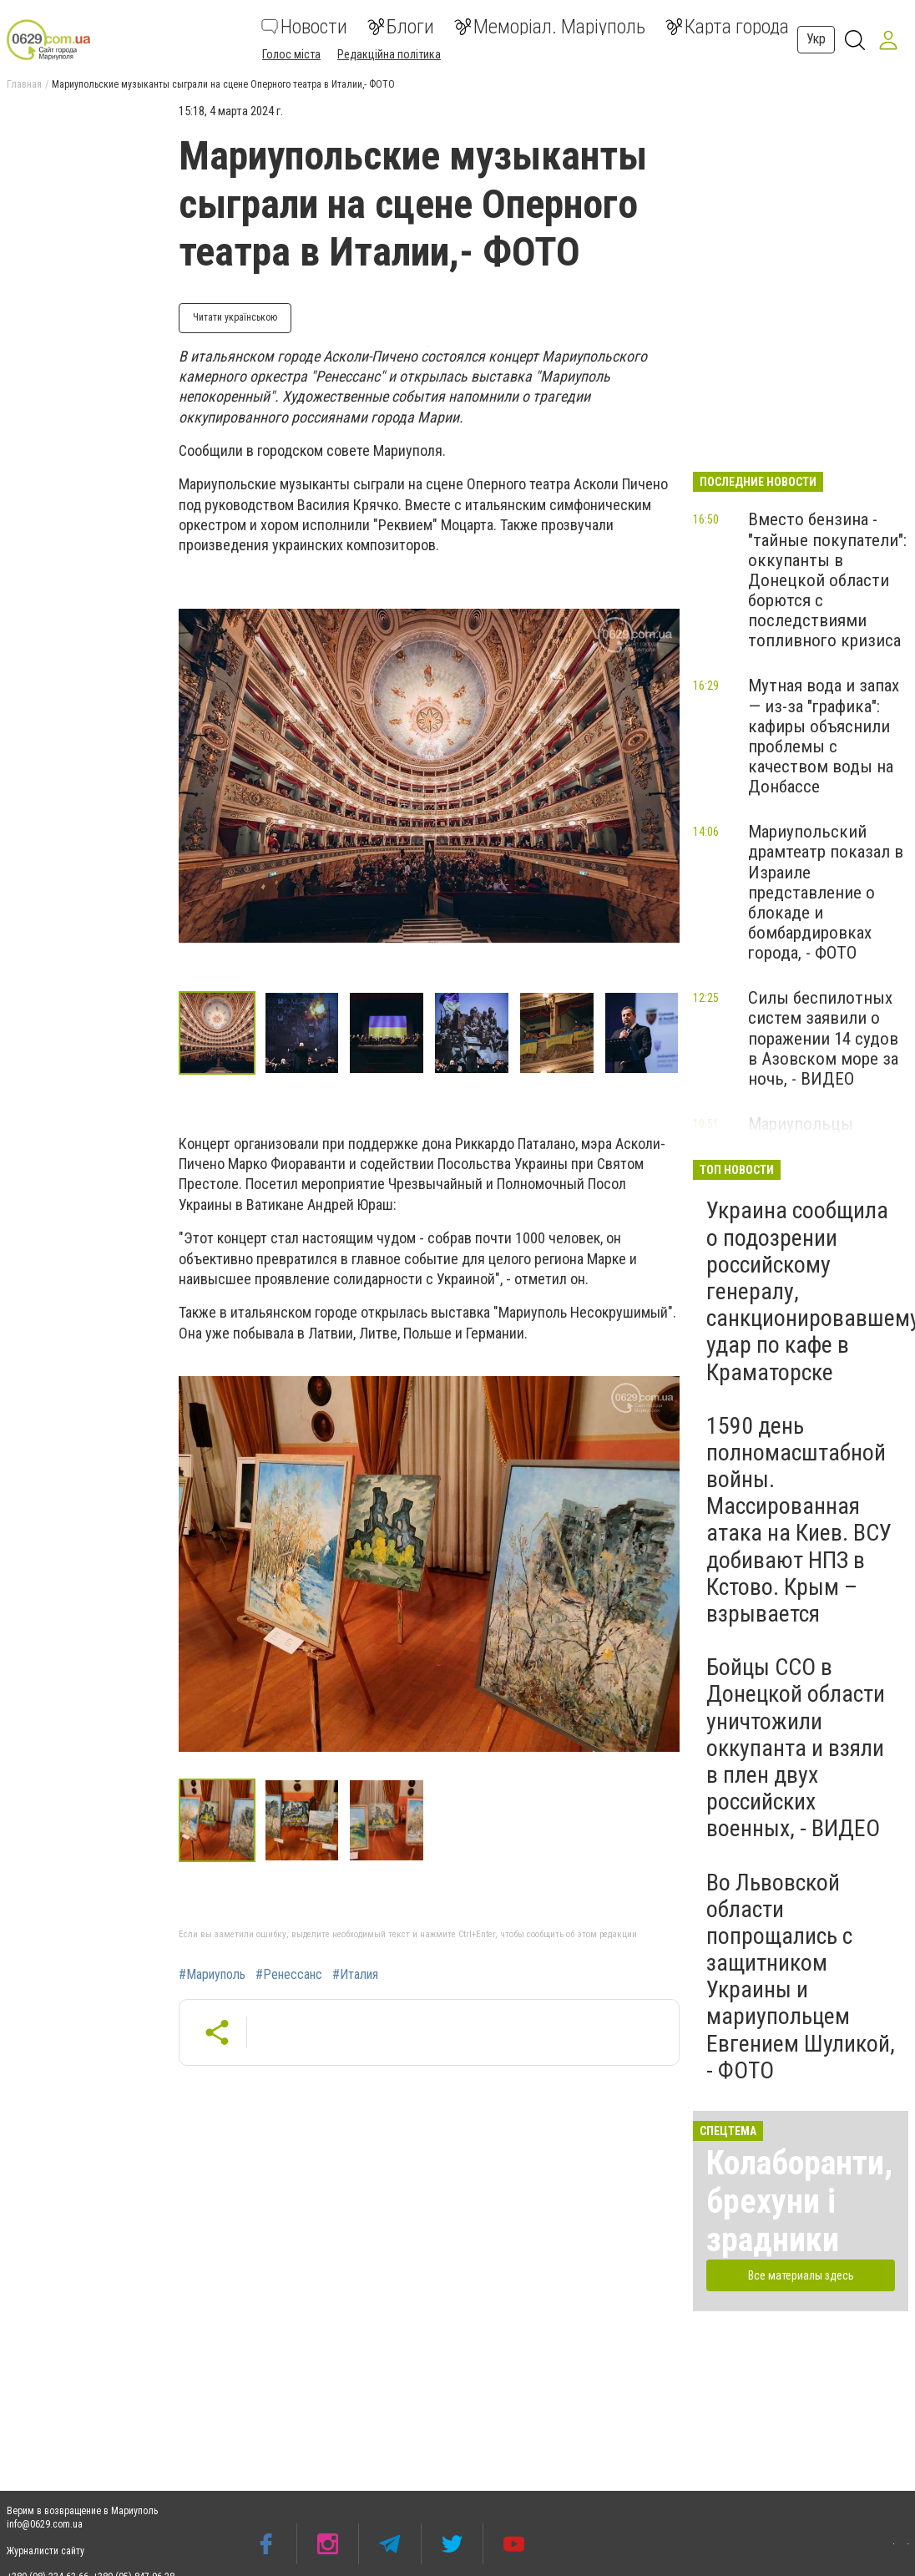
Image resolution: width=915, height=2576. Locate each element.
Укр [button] (816, 39)
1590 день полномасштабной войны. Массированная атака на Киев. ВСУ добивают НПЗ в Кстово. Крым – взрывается (799, 1519)
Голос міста (291, 54)
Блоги (400, 26)
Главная (24, 84)
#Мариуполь (212, 1974)
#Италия (355, 1974)
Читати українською (235, 317)
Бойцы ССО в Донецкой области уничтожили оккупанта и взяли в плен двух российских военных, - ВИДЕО (795, 1747)
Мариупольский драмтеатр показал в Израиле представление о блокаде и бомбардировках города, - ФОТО (825, 892)
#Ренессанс (288, 1974)
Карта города (727, 26)
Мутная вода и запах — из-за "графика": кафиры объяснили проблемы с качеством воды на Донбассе (823, 736)
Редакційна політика (389, 54)
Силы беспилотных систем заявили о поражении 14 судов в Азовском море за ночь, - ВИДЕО (823, 1038)
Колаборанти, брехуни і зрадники (799, 2201)
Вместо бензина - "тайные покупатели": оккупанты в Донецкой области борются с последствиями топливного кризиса (827, 579)
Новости (304, 26)
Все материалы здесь (801, 2275)
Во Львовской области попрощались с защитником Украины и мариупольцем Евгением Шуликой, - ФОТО (800, 1976)
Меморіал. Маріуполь (549, 26)
